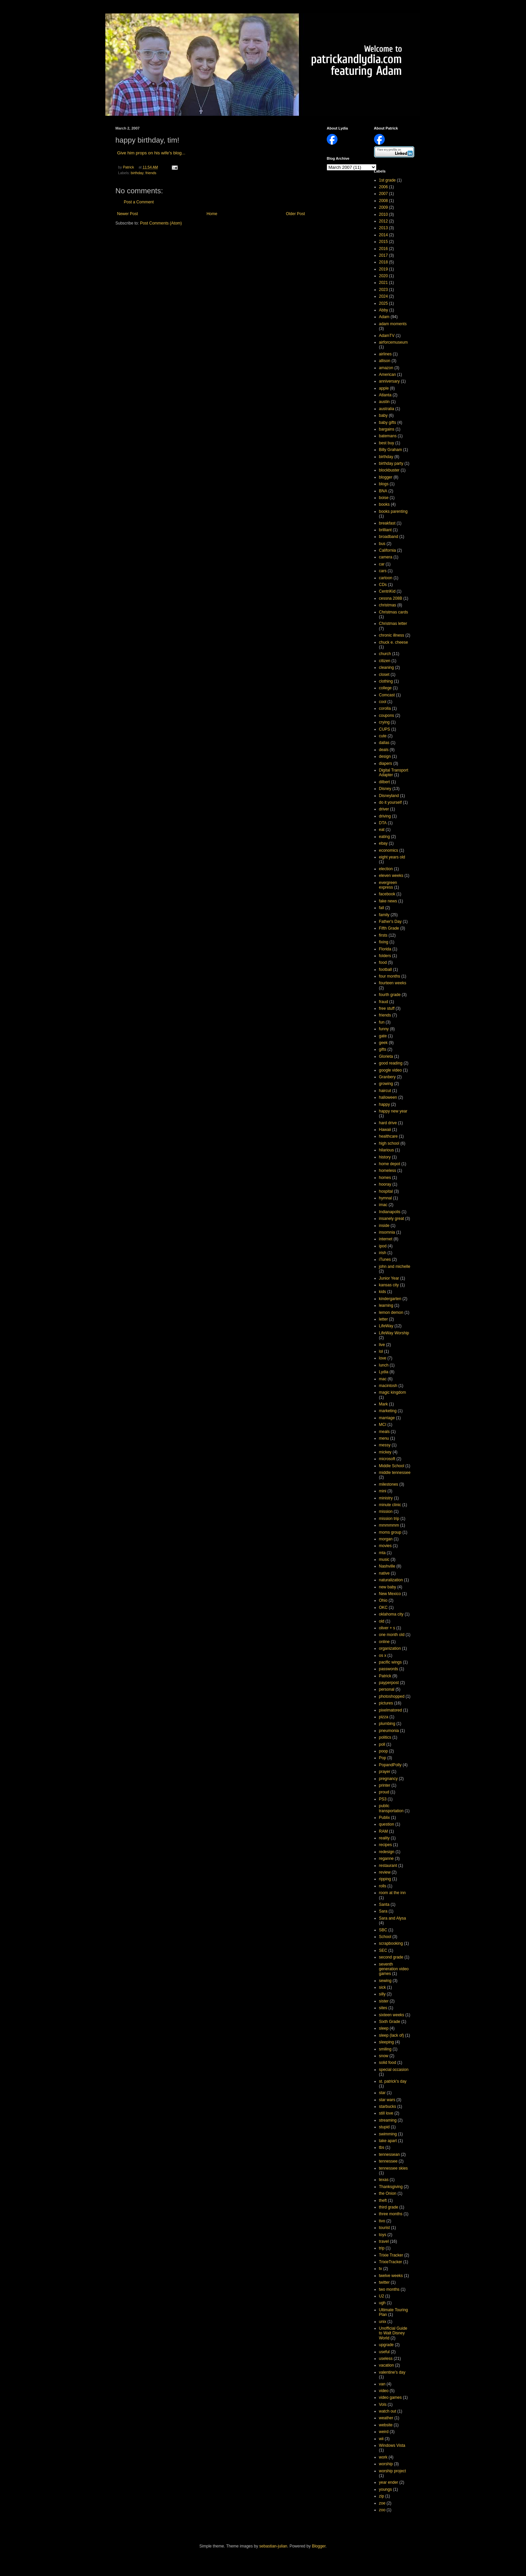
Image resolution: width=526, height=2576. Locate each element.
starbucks (387, 2106)
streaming (388, 2120)
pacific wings (390, 1662)
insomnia (387, 1232)
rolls (382, 1886)
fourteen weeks (392, 983)
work (383, 2457)
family (384, 914)
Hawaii (385, 1129)
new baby (387, 1587)
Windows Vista (392, 2445)
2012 (383, 221)
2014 (383, 235)
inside (384, 1225)
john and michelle (394, 1266)
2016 (383, 248)
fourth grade (390, 994)
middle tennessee (395, 1472)
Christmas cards (393, 612)
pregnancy (388, 1778)
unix (382, 2321)
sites (383, 2007)
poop (383, 1751)
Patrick (385, 1676)
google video (390, 1070)
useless (386, 2358)
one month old (392, 1634)
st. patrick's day (393, 2081)
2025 (383, 303)
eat (382, 829)
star (382, 2092)
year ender (388, 2482)
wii (381, 2438)
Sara (383, 1911)
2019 (383, 269)
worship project (392, 2471)
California (387, 550)
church (385, 653)
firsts (383, 935)
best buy (386, 443)
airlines (385, 354)
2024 (383, 296)
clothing (386, 681)
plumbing (387, 1723)
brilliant (385, 530)
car (382, 564)
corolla (385, 708)
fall (381, 907)
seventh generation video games (394, 1969)
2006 (383, 187)
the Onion (388, 2193)
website (386, 2425)
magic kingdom (392, 1392)
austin (384, 401)
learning (386, 1305)
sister (384, 2001)
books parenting (393, 511)
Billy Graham (390, 449)
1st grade (387, 180)
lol (381, 1351)
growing (386, 1083)
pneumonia (389, 1730)
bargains (386, 429)
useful (384, 2351)
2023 (383, 289)
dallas (384, 742)
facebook (387, 894)
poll (382, 1744)
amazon (386, 367)
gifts (382, 1049)
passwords (388, 1669)
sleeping (386, 2042)
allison (384, 360)
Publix (384, 1817)
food (383, 962)
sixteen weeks (391, 2015)
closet (384, 674)
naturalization (391, 1580)
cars (383, 570)
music (384, 1559)
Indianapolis (390, 1211)
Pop (382, 1757)
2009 (383, 207)
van (382, 2384)
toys (382, 2234)
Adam (384, 316)
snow (383, 2055)
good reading (391, 1063)
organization (390, 1648)
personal (386, 1689)
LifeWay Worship (394, 1333)
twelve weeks (391, 2275)
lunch (384, 1365)
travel (384, 2241)
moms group (390, 1532)
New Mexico (390, 1593)
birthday (137, 173)
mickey (385, 1452)
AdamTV (387, 335)
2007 (383, 193)
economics (388, 850)
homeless (387, 1170)
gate (383, 1036)
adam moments (393, 323)
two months (389, 2289)
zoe (382, 2503)
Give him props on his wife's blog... (151, 152)
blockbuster (389, 470)
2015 (383, 241)
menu (384, 1438)
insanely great (391, 1218)
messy (385, 1445)
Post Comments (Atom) (161, 223)
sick (382, 1987)
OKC (383, 1607)
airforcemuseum (393, 342)
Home (212, 213)
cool (382, 701)
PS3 (383, 1799)
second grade (391, 1957)
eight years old (392, 857)
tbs (381, 2147)
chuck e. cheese (393, 642)
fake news (388, 901)
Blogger (319, 2546)
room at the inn (392, 1892)
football (385, 969)
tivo (382, 2221)
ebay (383, 843)
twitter (384, 2282)
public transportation (391, 1808)
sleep (384, 2028)
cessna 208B (390, 598)
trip (382, 2248)
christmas (387, 605)
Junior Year (389, 1278)
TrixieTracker (390, 2262)
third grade (388, 2207)
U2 (381, 2296)
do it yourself (390, 802)
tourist (384, 2227)
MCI (382, 1424)
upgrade (386, 2344)
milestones (388, 1484)
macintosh (388, 1385)
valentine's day (392, 2372)
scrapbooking (391, 1943)
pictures (386, 1703)
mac (383, 1379)
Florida (385, 949)
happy (384, 1104)
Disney (385, 788)
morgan (386, 1539)
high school (389, 1143)
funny (384, 1029)
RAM (383, 1831)
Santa (384, 1904)
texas (384, 2179)
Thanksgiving (391, 2186)
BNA (383, 491)
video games (390, 2397)
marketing (388, 1410)
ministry (386, 1498)
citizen (384, 660)
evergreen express (388, 885)
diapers (385, 763)
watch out (387, 2411)
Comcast (387, 695)
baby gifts (387, 422)
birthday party (391, 463)
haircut (385, 1090)
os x (382, 1655)
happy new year (393, 1111)
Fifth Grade (389, 928)
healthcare (388, 1136)
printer (384, 1785)
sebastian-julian (273, 2546)
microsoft (387, 1458)
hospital (386, 1191)
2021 (383, 282)
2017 (383, 255)
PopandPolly (390, 1765)
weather (386, 2418)
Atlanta (385, 395)
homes (385, 1177)
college (385, 688)
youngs (385, 2489)
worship (386, 2464)
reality (384, 1838)
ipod (383, 1246)
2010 (383, 214)
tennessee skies (393, 2168)
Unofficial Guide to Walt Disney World (393, 2333)
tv (380, 2268)
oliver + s (387, 1628)
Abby (383, 310)
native (384, 1573)
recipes (385, 1844)
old (381, 1621)
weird (384, 2431)
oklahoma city (391, 1614)
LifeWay (386, 1326)
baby (383, 415)
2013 (383, 228)
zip (381, 2496)
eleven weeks (391, 875)
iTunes (385, 1259)
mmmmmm (389, 1525)
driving (385, 816)
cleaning (386, 667)
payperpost (389, 1682)
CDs (383, 584)
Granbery (387, 1077)
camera (385, 557)
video (384, 2390)
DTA (383, 823)
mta (382, 1552)
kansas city (389, 1285)
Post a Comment (139, 202)
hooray (385, 1184)
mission (386, 1511)
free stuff (386, 1008)
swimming (388, 2134)
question (386, 1824)
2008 (383, 200)
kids (382, 1291)
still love (386, 2113)
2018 (383, 262)
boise (384, 497)
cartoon (385, 578)
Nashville (387, 1566)
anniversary (389, 381)
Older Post (295, 213)
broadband (388, 536)
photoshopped (392, 1696)
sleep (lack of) (391, 2035)
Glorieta (386, 1056)
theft (383, 2200)
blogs (384, 484)
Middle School (391, 1466)
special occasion (394, 2069)
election (386, 868)
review (385, 1872)
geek (383, 1042)
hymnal (385, 1198)
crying (384, 722)
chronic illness (391, 635)
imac (383, 1204)
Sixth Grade (389, 2021)
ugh (382, 2302)
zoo (382, 2510)
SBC (383, 1930)
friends (150, 173)
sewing (385, 1980)
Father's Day (390, 921)
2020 (383, 276)
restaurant (388, 1865)
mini (382, 1491)
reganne (386, 1858)
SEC (383, 1950)
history (385, 1157)
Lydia (383, 1372)
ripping (385, 1879)
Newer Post (127, 213)
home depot (389, 1163)
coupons (386, 715)
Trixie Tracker (391, 2255)
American (387, 374)
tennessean (389, 2154)
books (384, 504)
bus (382, 543)
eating (384, 836)
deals (384, 749)
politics (385, 1737)
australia (386, 408)
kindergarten (390, 1298)
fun (382, 1022)
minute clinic (390, 1504)
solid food (387, 2062)
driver (384, 809)
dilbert (384, 782)
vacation (386, 2365)
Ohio (383, 1600)
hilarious (386, 1150)
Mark (383, 1404)
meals (384, 1431)
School (385, 1936)
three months (391, 2214)
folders (385, 955)
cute (383, 736)
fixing (383, 942)
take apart (388, 2140)
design (385, 756)
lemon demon (391, 1312)
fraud (383, 1001)
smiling (385, 2049)
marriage (387, 1418)
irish (382, 1252)
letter (383, 1319)
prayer (384, 1771)
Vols (383, 2404)
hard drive (388, 1123)
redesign (386, 1851)
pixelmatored (390, 1710)
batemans (388, 436)
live (382, 1344)
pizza (383, 1717)
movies (385, 1545)
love (382, 1358)
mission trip (389, 1518)
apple (384, 388)
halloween (388, 1097)
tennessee (388, 2161)
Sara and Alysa (392, 1918)
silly (382, 1994)
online (384, 1641)
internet (385, 1239)
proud (384, 1792)
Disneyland (389, 795)
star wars (387, 2099)
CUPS (384, 729)
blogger (385, 477)
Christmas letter (393, 623)
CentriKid (387, 591)
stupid (384, 2127)
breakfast (387, 523)
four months (389, 976)
